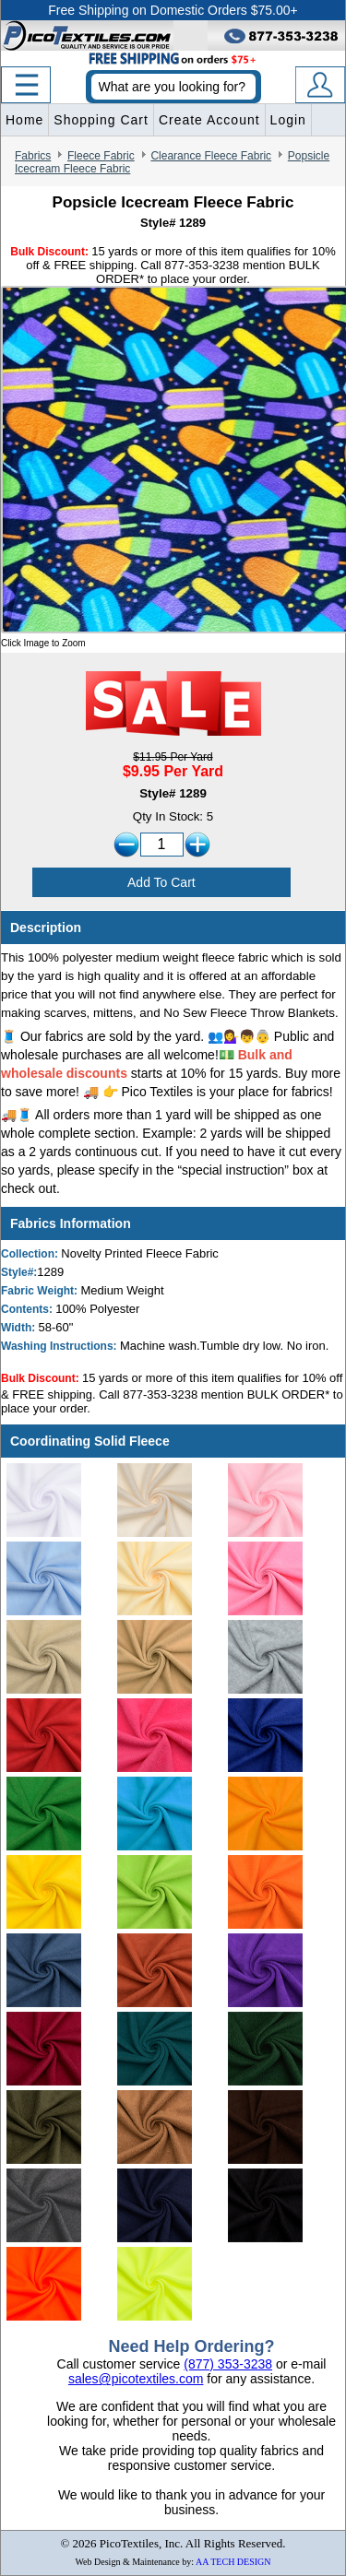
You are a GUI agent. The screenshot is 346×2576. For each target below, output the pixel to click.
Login (288, 119)
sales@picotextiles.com (136, 2378)
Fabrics (33, 155)
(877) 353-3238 (228, 2364)
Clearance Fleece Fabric (210, 155)
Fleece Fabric (101, 155)
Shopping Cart (101, 119)
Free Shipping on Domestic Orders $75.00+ (172, 10)
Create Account (209, 119)
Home (24, 119)
